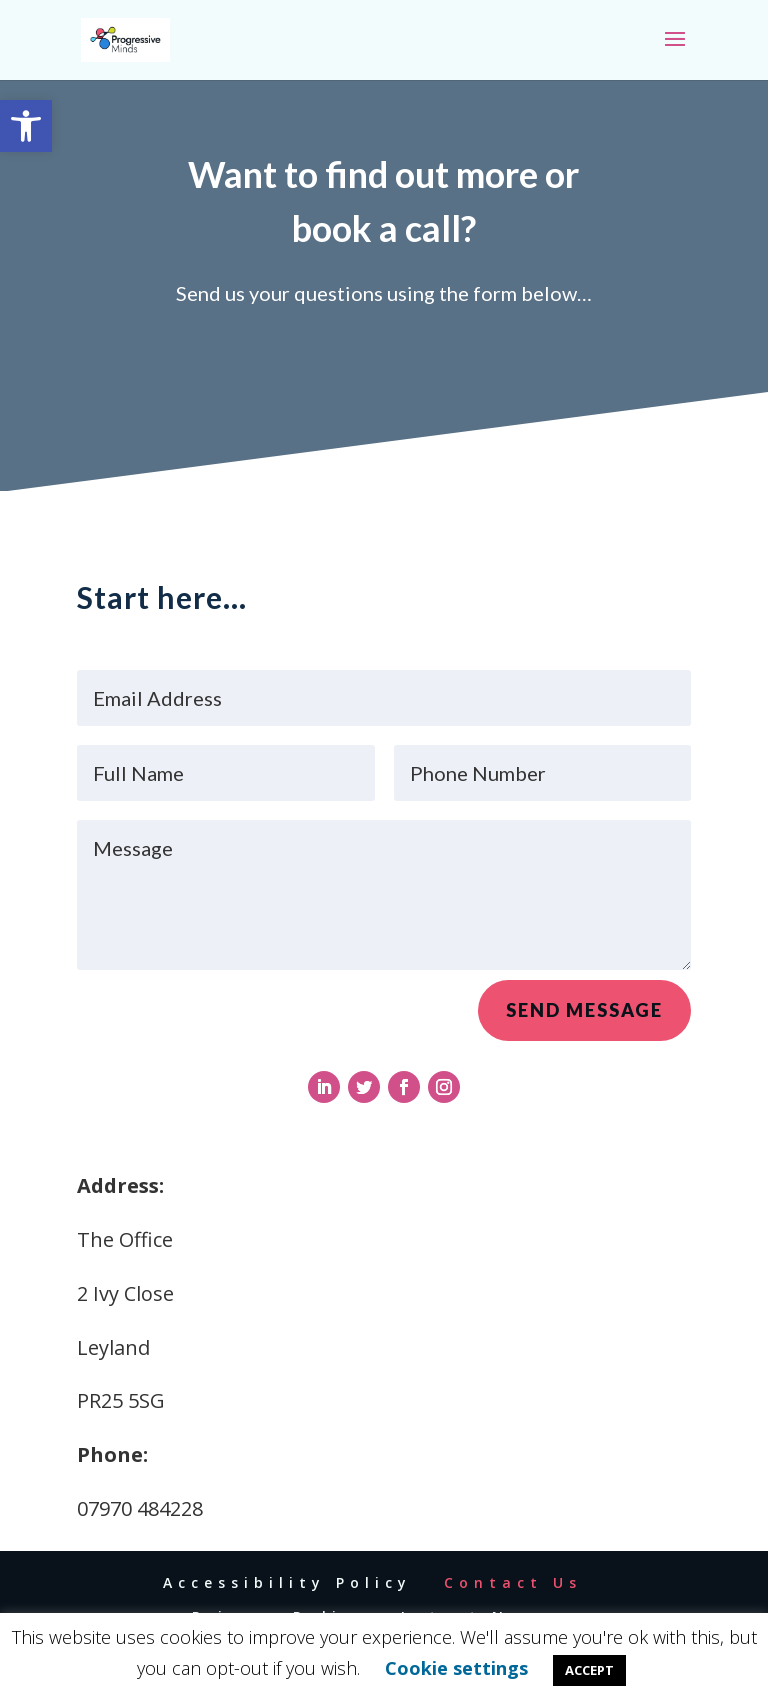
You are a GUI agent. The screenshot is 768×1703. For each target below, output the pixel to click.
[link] (26, 126)
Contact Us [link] (513, 1582)
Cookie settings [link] (456, 1668)
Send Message (584, 1016)
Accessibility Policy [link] (287, 1582)
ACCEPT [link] (589, 1670)
